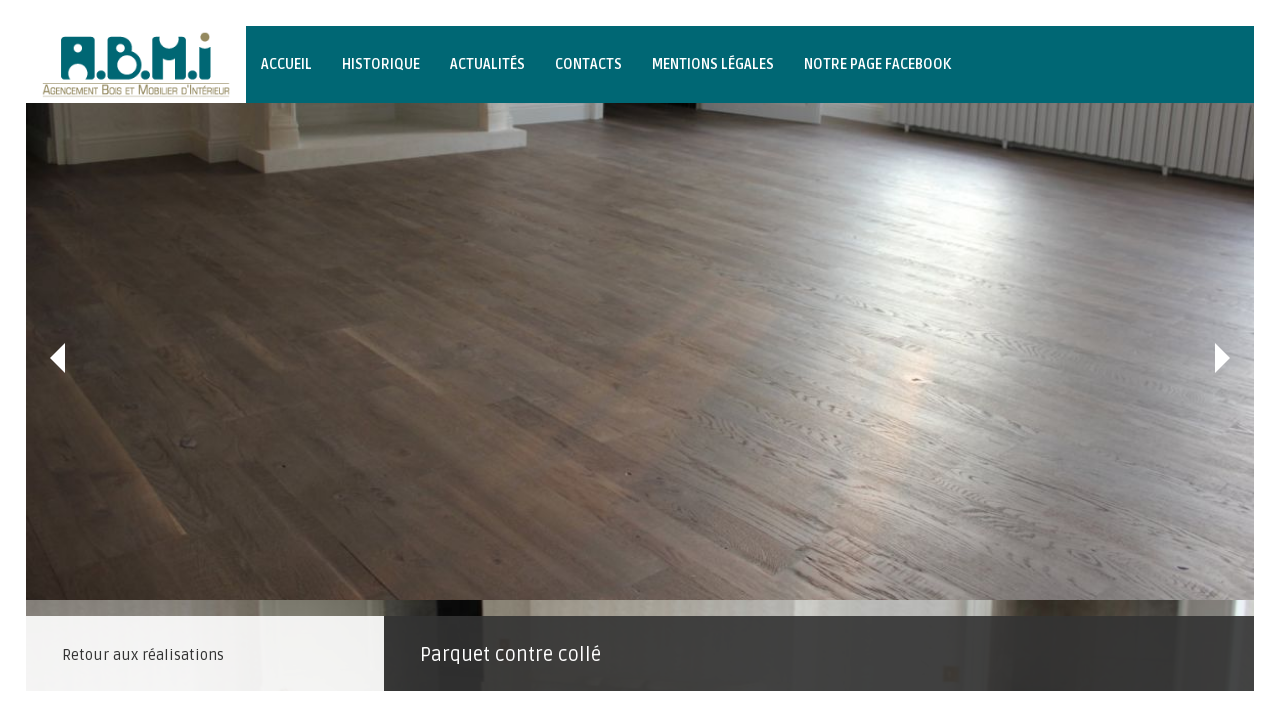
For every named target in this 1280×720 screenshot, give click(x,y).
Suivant (1222, 358)
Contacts (588, 64)
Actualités (487, 64)
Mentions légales (713, 64)
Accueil (286, 64)
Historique (381, 64)
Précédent (57, 358)
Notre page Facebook (877, 64)
